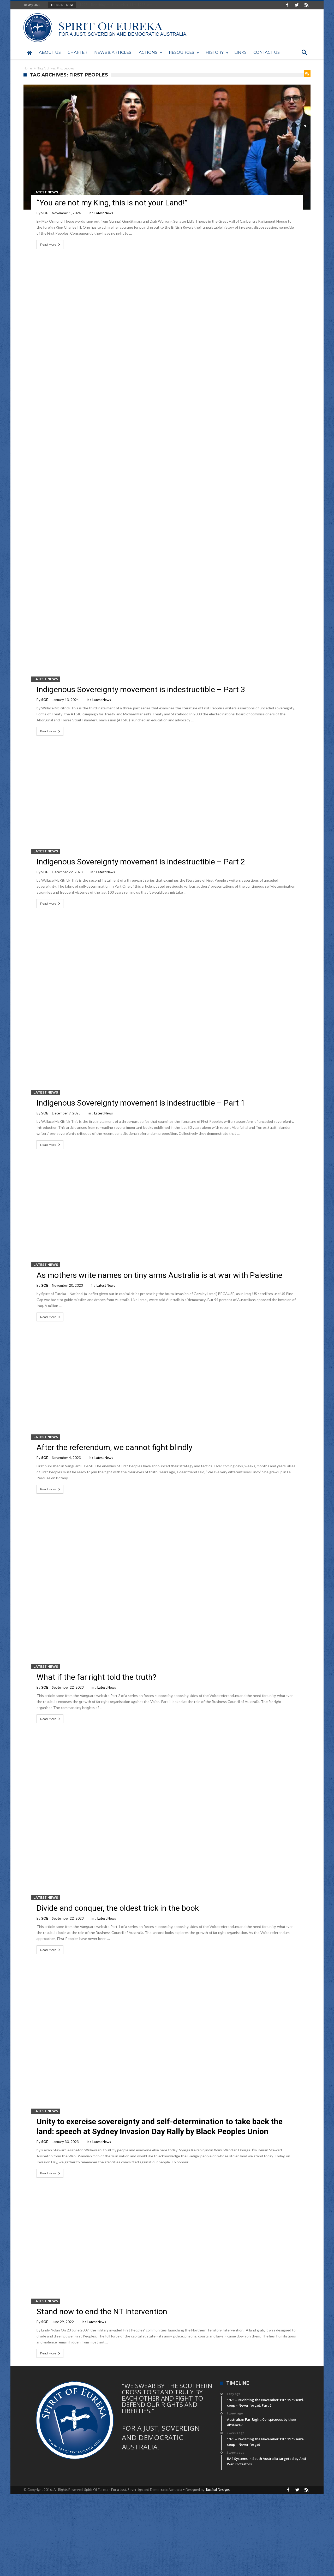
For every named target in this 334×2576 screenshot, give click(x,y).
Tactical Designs (217, 2490)
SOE (44, 213)
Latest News (45, 192)
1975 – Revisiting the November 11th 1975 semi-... (117, 5)
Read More (50, 244)
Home (27, 68)
